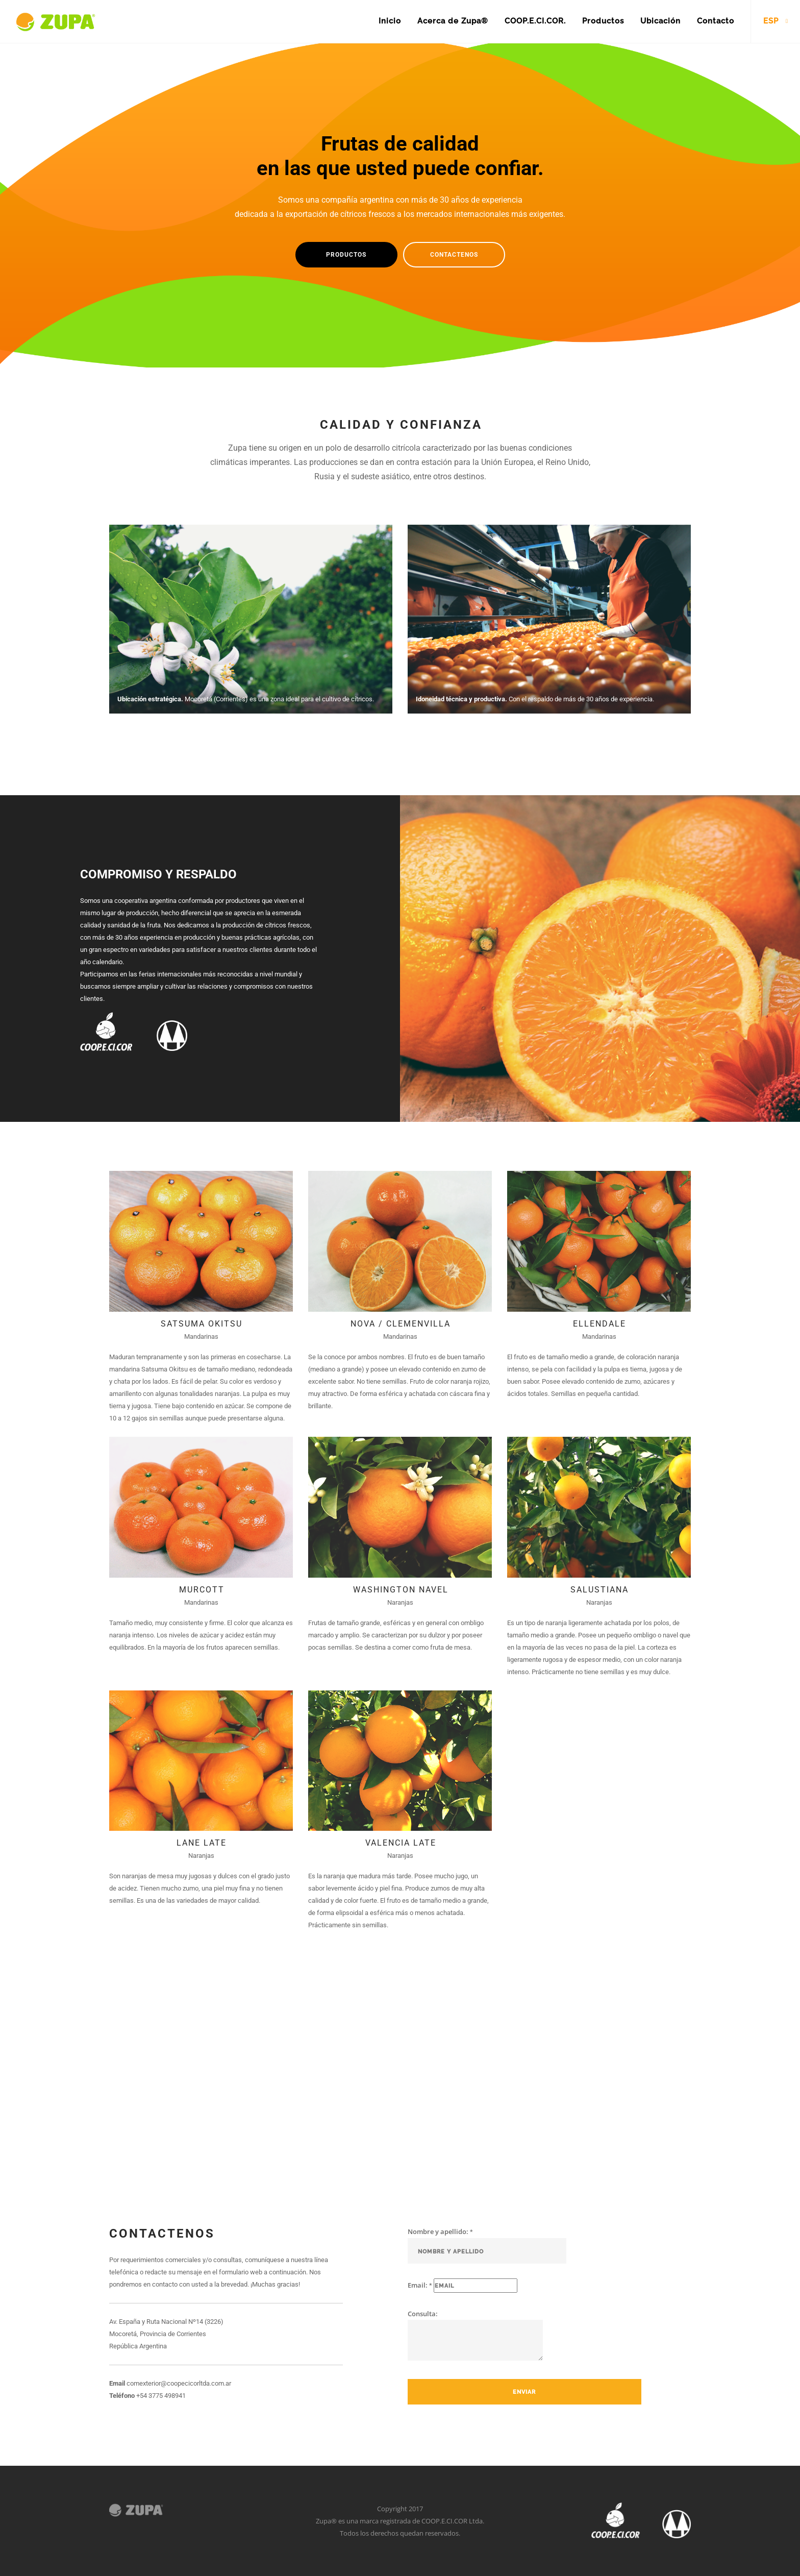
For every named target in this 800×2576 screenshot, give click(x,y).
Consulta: (475, 2335)
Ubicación (660, 21)
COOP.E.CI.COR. (535, 21)
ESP (771, 21)
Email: (462, 2285)
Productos (603, 21)
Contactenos (454, 254)
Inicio (390, 21)
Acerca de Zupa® (452, 21)
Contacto (715, 21)
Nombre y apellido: (487, 2245)
